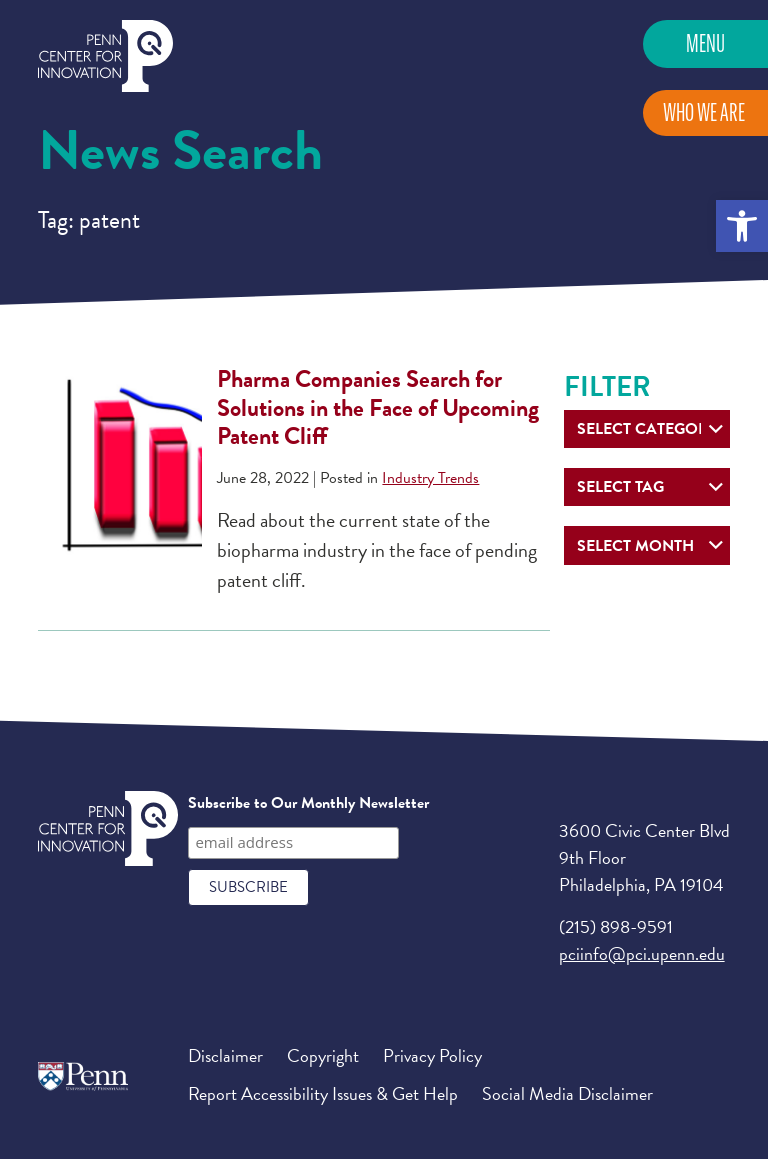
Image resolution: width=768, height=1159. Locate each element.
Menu (705, 43)
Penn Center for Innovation (105, 56)
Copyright (323, 1055)
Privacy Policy (432, 1055)
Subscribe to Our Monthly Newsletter (308, 803)
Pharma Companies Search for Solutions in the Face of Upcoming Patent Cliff (378, 408)
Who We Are (704, 112)
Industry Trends (430, 478)
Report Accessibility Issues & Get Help (323, 1093)
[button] (742, 226)
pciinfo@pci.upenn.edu (642, 953)
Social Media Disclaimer (567, 1093)
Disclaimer (225, 1055)
